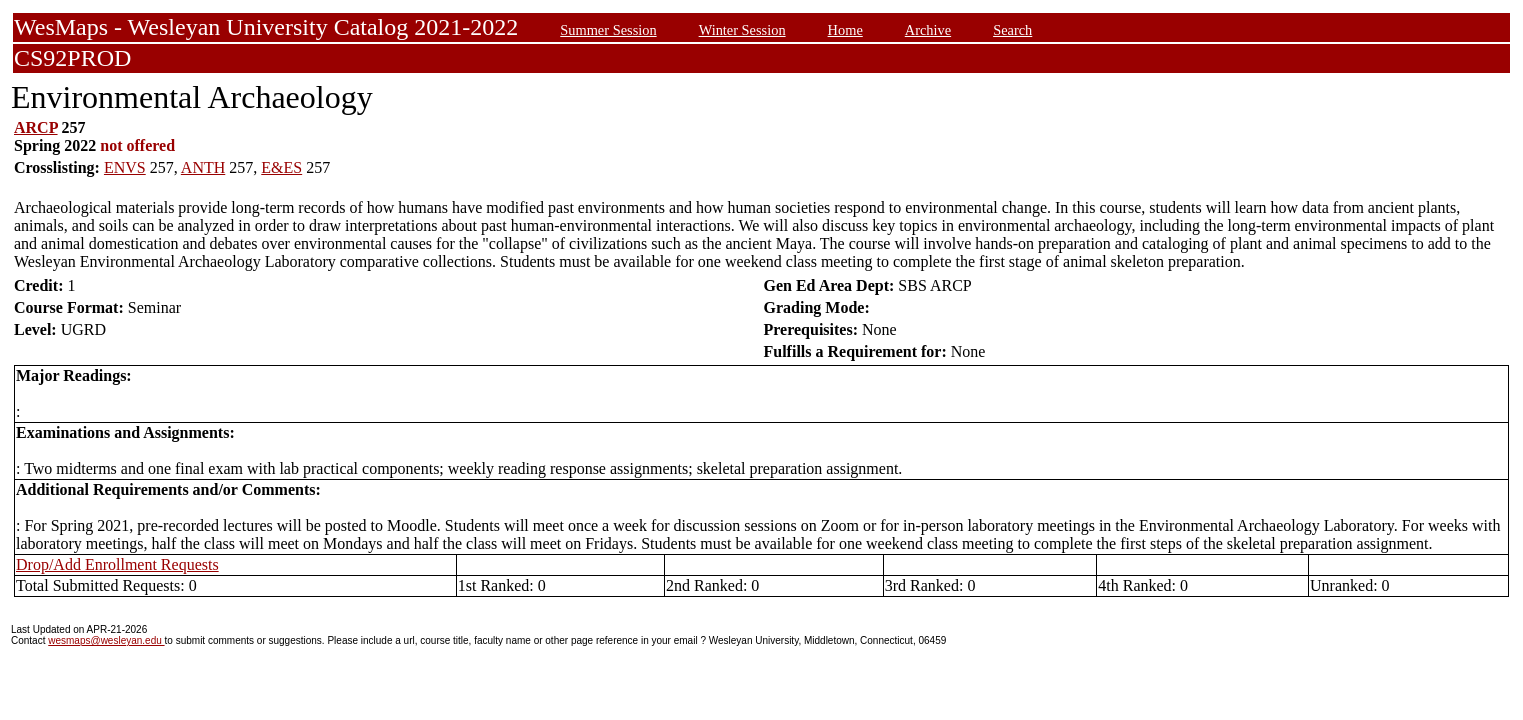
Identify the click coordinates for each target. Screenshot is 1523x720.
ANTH (203, 167)
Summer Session (608, 30)
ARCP (36, 127)
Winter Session (742, 30)
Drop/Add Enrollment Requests (117, 564)
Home (845, 30)
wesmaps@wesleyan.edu (106, 640)
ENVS (125, 167)
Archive (928, 30)
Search (1012, 30)
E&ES (281, 167)
